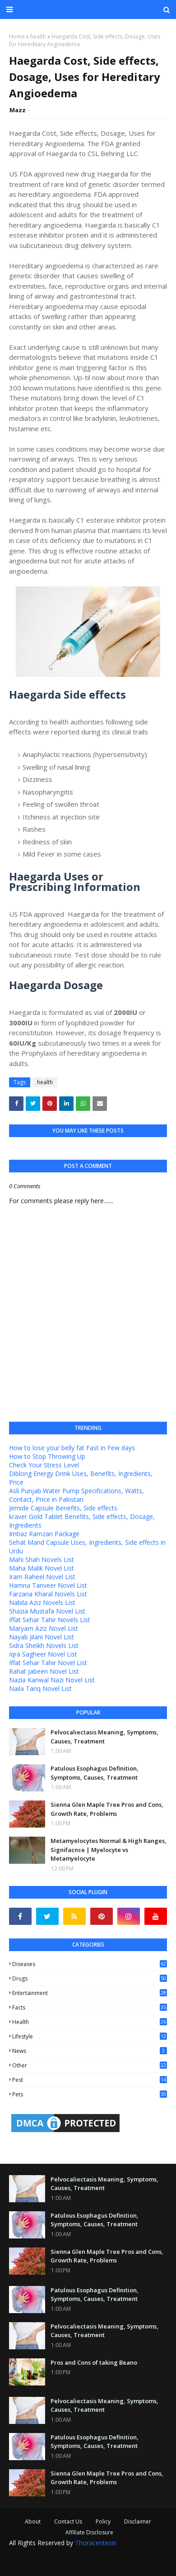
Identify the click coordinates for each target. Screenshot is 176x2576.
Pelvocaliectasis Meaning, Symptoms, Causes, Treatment (104, 1736)
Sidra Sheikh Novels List (44, 1645)
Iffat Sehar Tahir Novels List (49, 1619)
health (38, 36)
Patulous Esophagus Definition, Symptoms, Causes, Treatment (95, 1772)
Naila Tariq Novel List (40, 1688)
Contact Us (68, 2521)
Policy (103, 2521)
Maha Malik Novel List (41, 1568)
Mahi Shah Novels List (41, 1559)
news (89, 2051)
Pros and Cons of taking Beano (94, 2362)
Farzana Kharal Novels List (48, 1594)
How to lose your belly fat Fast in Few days (72, 1447)
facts (89, 2007)
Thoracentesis (95, 2542)
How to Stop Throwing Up (47, 1456)
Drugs (89, 1978)
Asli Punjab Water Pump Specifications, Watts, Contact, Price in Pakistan (76, 1495)
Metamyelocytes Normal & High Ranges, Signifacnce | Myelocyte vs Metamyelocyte (109, 1849)
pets (89, 2094)
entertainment (89, 1993)
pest (89, 2080)
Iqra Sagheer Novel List (43, 1654)
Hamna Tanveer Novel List (48, 1585)
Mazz (17, 110)
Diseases (89, 1964)
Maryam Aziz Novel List (43, 1628)
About (33, 2521)
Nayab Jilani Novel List (41, 1637)
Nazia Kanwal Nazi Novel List (52, 1680)
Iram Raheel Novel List (42, 1576)
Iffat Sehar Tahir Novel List (48, 1662)
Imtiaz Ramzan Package (44, 1533)
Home (17, 36)
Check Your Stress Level (44, 1465)
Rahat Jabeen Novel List (44, 1671)
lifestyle (89, 2036)
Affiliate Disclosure (89, 2532)
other (89, 2065)
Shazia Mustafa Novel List (47, 1611)
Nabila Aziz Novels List (42, 1602)
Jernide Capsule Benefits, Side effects (63, 1508)
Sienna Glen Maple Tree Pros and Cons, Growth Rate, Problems (107, 1809)
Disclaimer (137, 2521)
